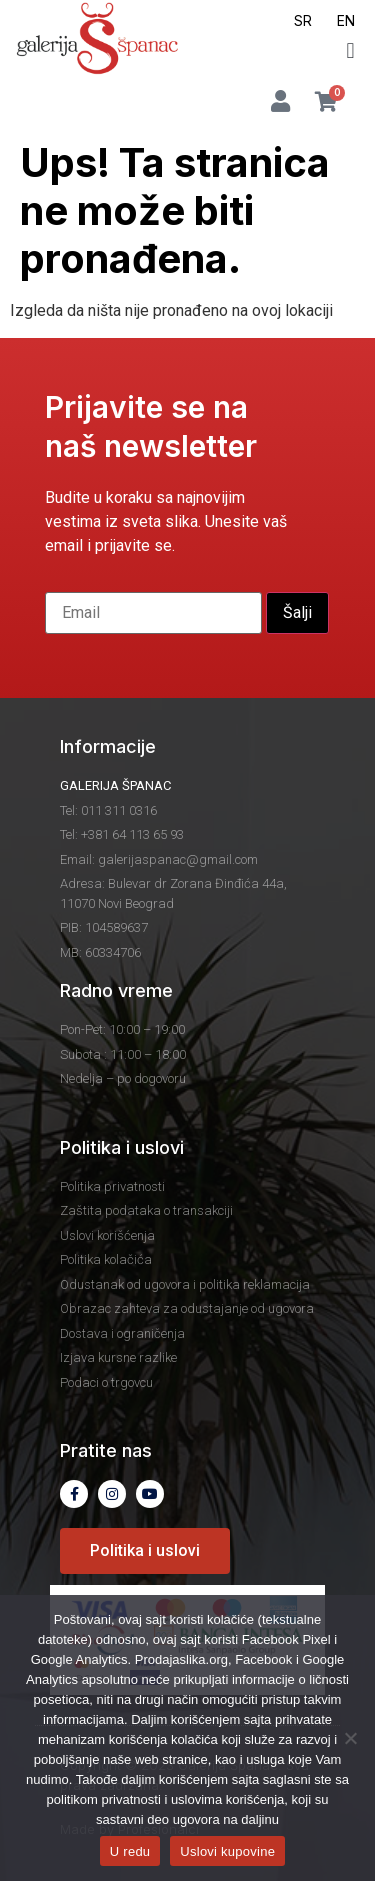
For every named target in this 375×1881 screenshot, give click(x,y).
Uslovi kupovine (227, 1851)
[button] (350, 50)
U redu (130, 1851)
